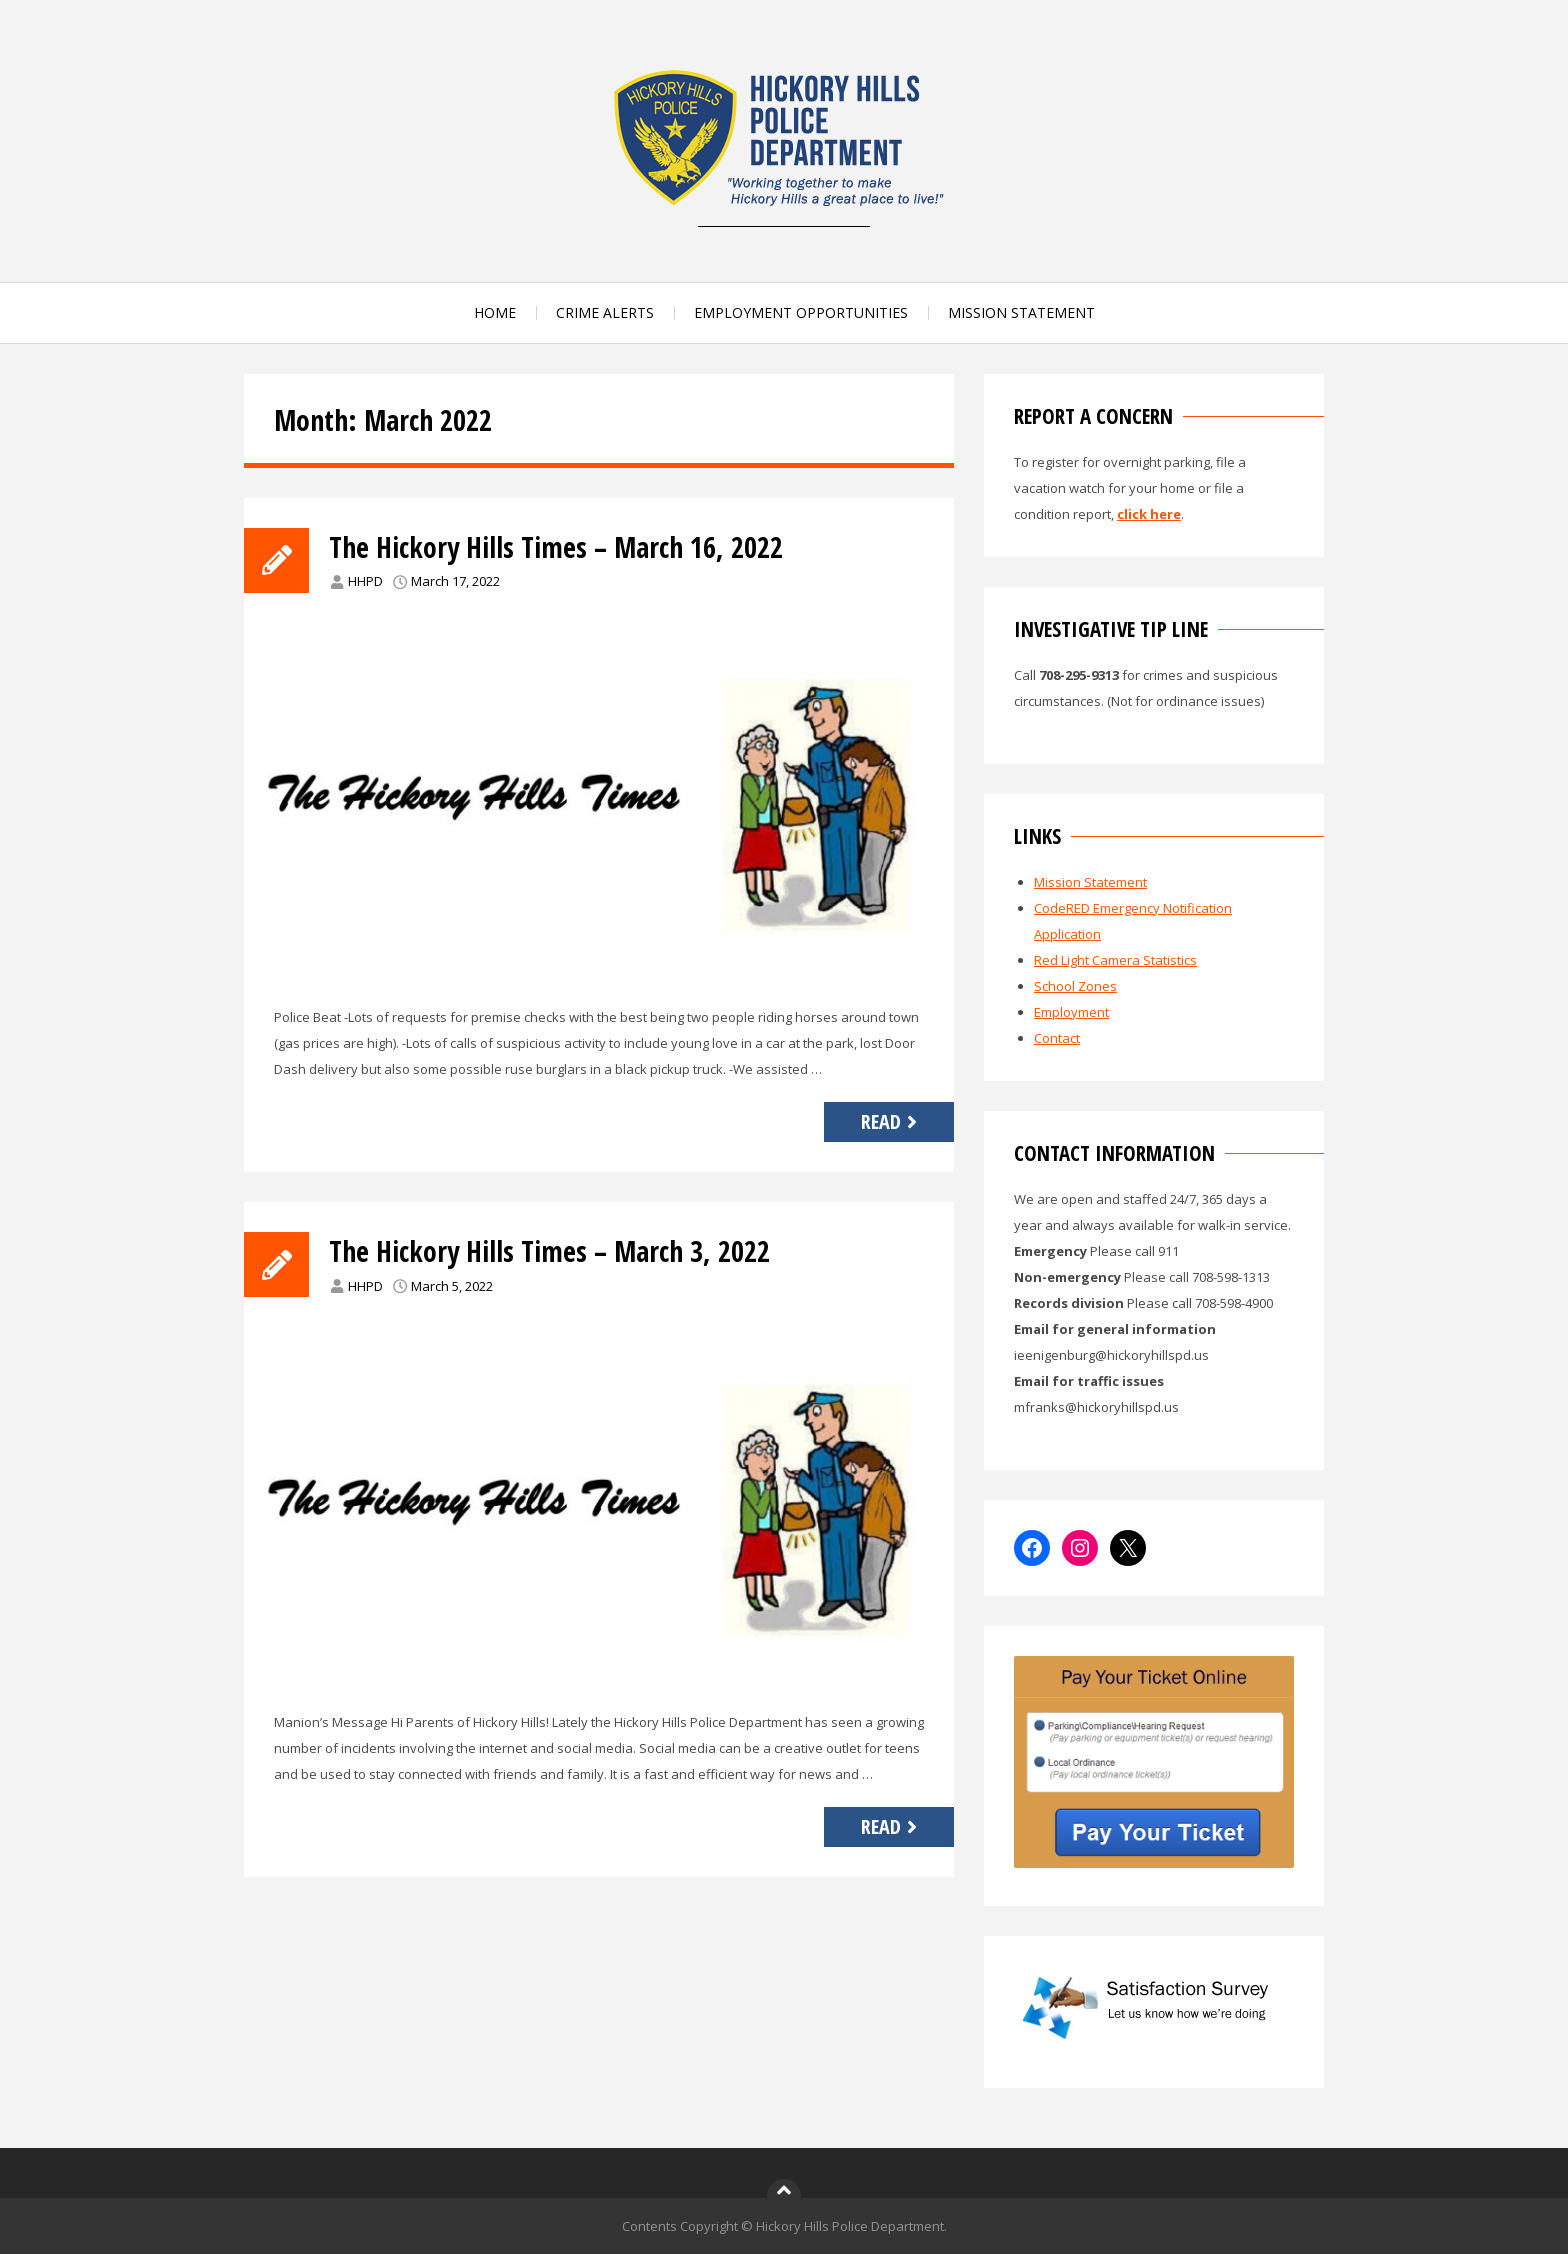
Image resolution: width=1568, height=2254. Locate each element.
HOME (495, 312)
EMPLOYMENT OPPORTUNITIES (801, 312)
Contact (1057, 1038)
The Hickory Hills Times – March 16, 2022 (556, 547)
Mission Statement (1090, 882)
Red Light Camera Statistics (1115, 960)
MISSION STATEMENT (1021, 312)
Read (891, 1121)
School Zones (1075, 986)
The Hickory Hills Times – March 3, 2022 (549, 1251)
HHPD (365, 581)
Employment (1071, 1012)
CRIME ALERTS (605, 312)
